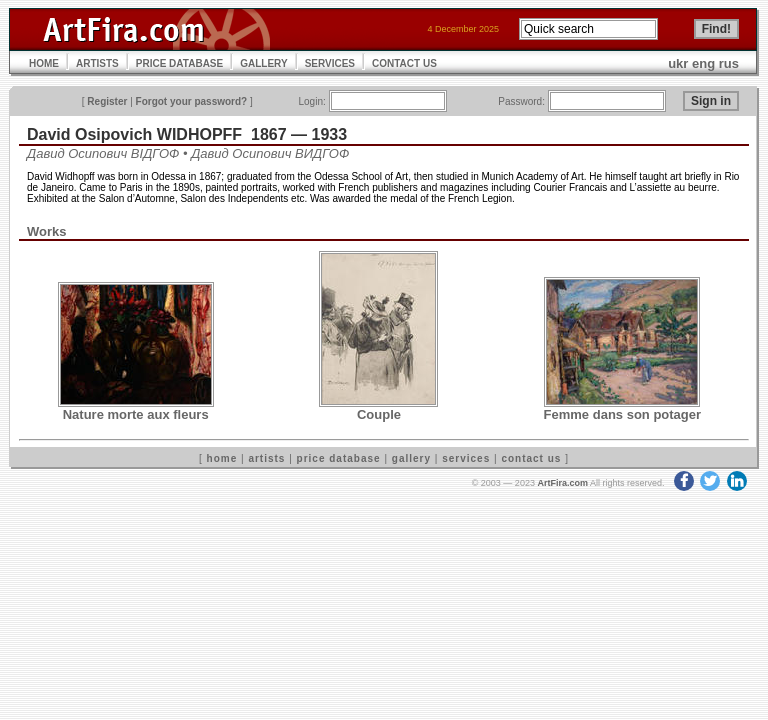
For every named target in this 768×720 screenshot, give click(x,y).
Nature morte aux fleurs (136, 414)
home (222, 458)
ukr (678, 63)
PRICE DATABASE (179, 63)
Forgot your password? (192, 101)
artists (266, 458)
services (466, 458)
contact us (531, 458)
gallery (411, 458)
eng (703, 63)
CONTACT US (404, 63)
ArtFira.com (562, 483)
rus (729, 63)
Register (107, 101)
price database (339, 458)
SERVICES (330, 63)
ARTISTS (97, 63)
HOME (44, 63)
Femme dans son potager (622, 414)
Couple (379, 414)
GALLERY (263, 63)
